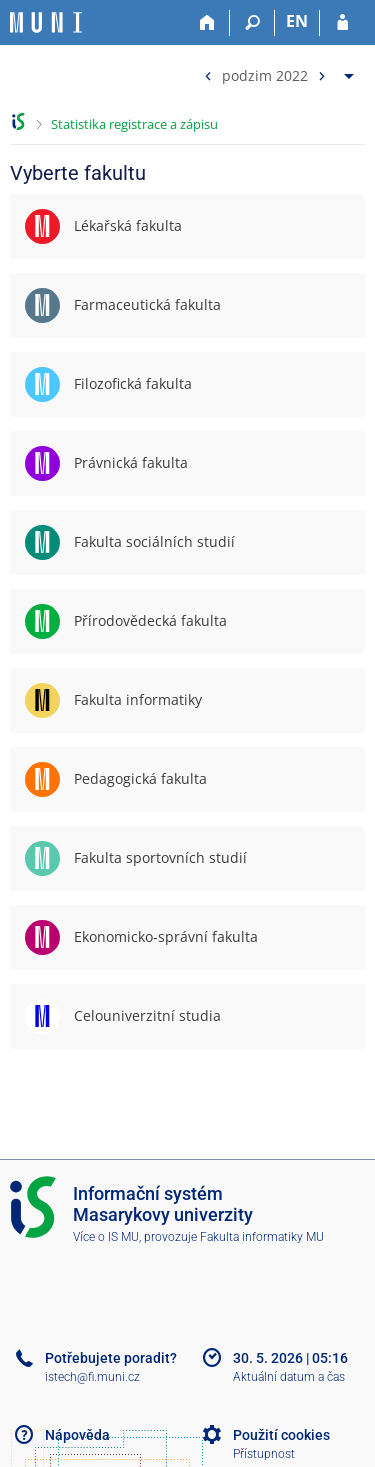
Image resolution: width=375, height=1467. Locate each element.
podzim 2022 (265, 74)
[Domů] (207, 23)
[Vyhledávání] (252, 23)
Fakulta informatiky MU (262, 1237)
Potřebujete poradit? (111, 1358)
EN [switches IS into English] (297, 21)
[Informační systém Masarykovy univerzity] (46, 22)
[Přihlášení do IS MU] (342, 23)
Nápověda (77, 1435)
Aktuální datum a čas (289, 1377)
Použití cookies (281, 1435)
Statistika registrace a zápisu (134, 124)
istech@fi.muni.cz (92, 1377)
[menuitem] (276, 71)
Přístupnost (264, 1454)
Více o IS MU (106, 1237)
